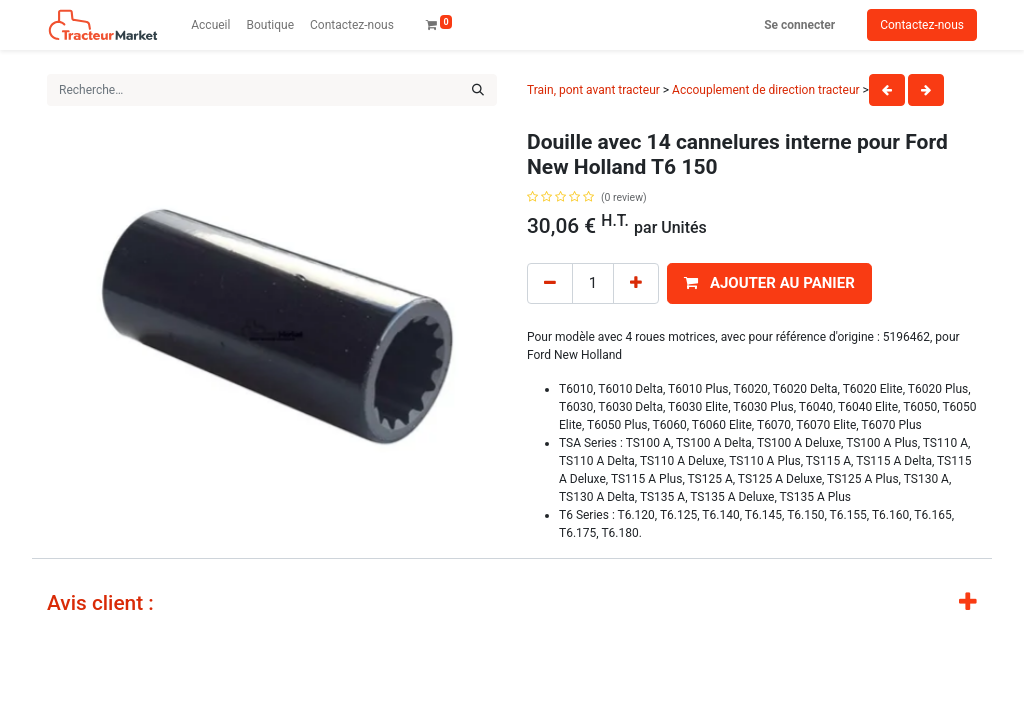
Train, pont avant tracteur (593, 90)
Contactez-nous (922, 25)
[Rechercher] (478, 90)
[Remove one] (550, 283)
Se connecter (799, 25)
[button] (769, 283)
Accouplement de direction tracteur (766, 90)
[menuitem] (210, 25)
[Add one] (636, 283)
